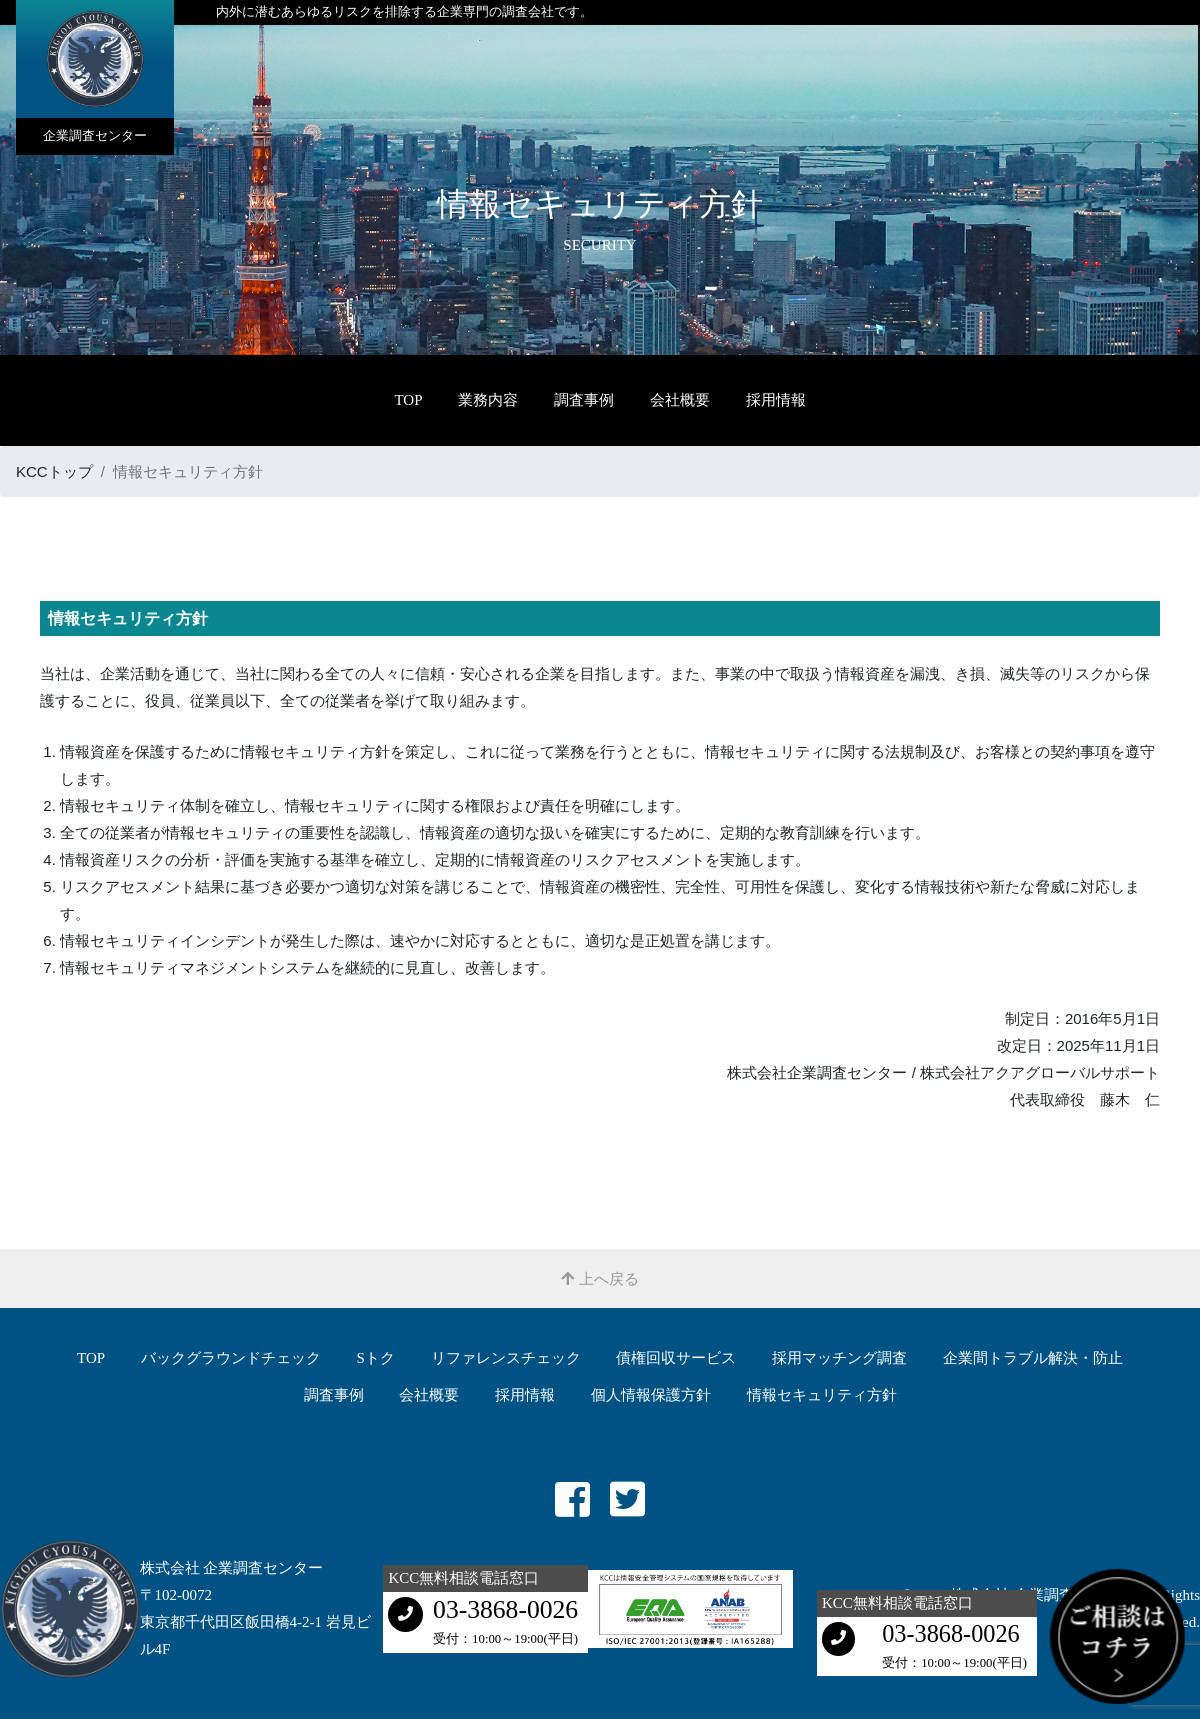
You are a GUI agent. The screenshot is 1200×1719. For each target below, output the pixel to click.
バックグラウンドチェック (231, 1358)
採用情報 (776, 400)
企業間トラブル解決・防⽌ (1033, 1358)
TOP (408, 400)
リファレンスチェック (506, 1358)
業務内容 (488, 400)
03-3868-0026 (505, 1609)
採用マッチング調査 (839, 1358)
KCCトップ (54, 471)
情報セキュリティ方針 (822, 1395)
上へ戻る (599, 1278)
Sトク (376, 1358)
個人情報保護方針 (651, 1395)
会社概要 (680, 400)
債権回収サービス (676, 1358)
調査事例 (584, 400)
